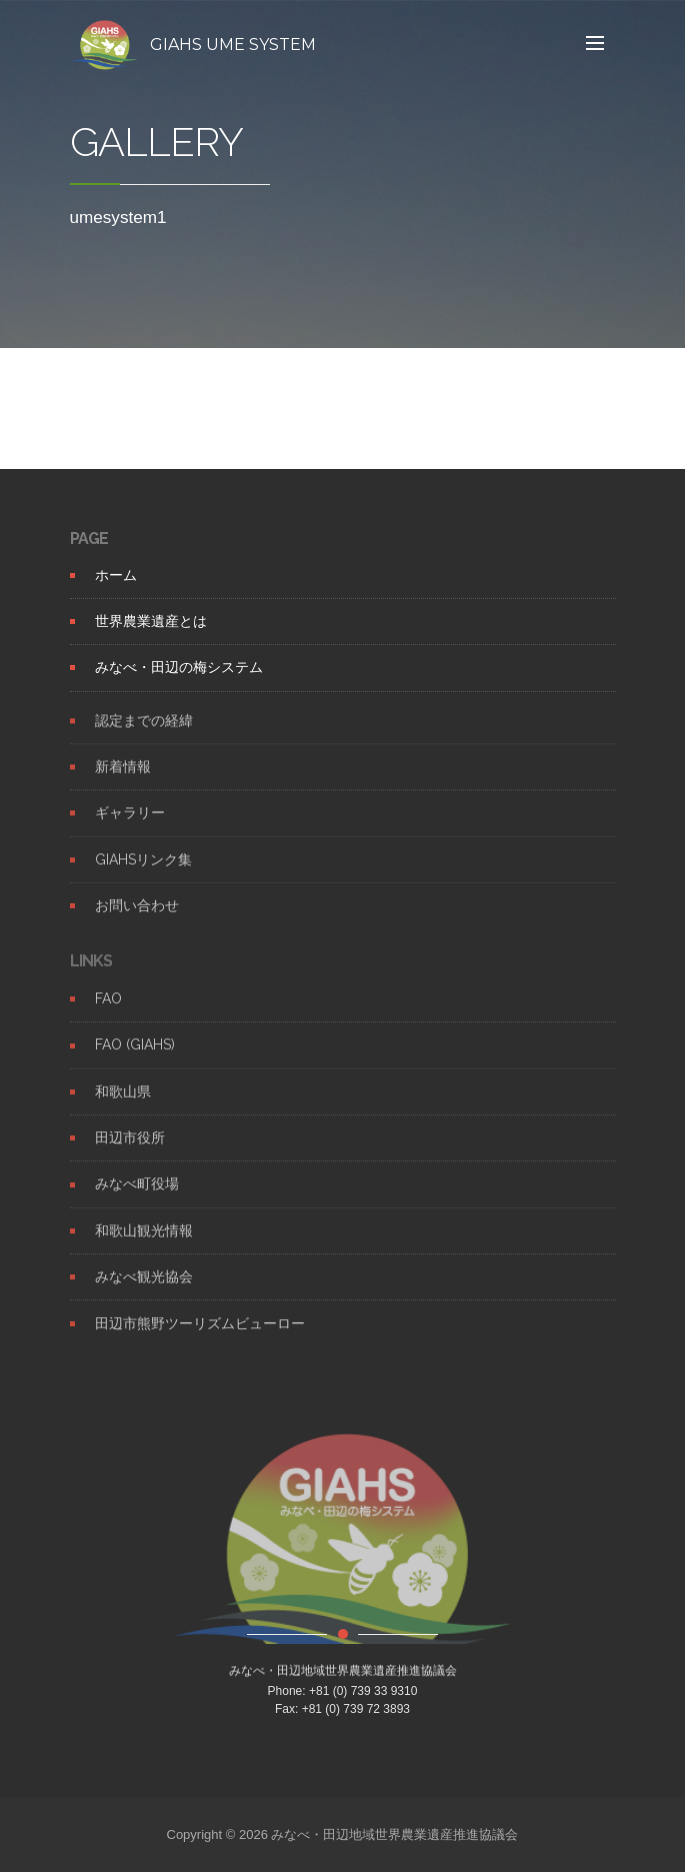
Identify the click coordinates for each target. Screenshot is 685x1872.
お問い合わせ (137, 921)
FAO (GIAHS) (135, 1061)
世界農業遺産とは (151, 621)
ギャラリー (130, 829)
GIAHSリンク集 (143, 875)
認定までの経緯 (144, 736)
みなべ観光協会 (144, 1293)
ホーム (116, 575)
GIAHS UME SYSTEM (233, 44)
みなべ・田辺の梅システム (179, 667)
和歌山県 (123, 1107)
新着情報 (123, 782)
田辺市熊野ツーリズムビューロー (200, 1339)
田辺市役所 (130, 1154)
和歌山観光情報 (144, 1246)
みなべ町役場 (137, 1200)
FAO (108, 1015)
